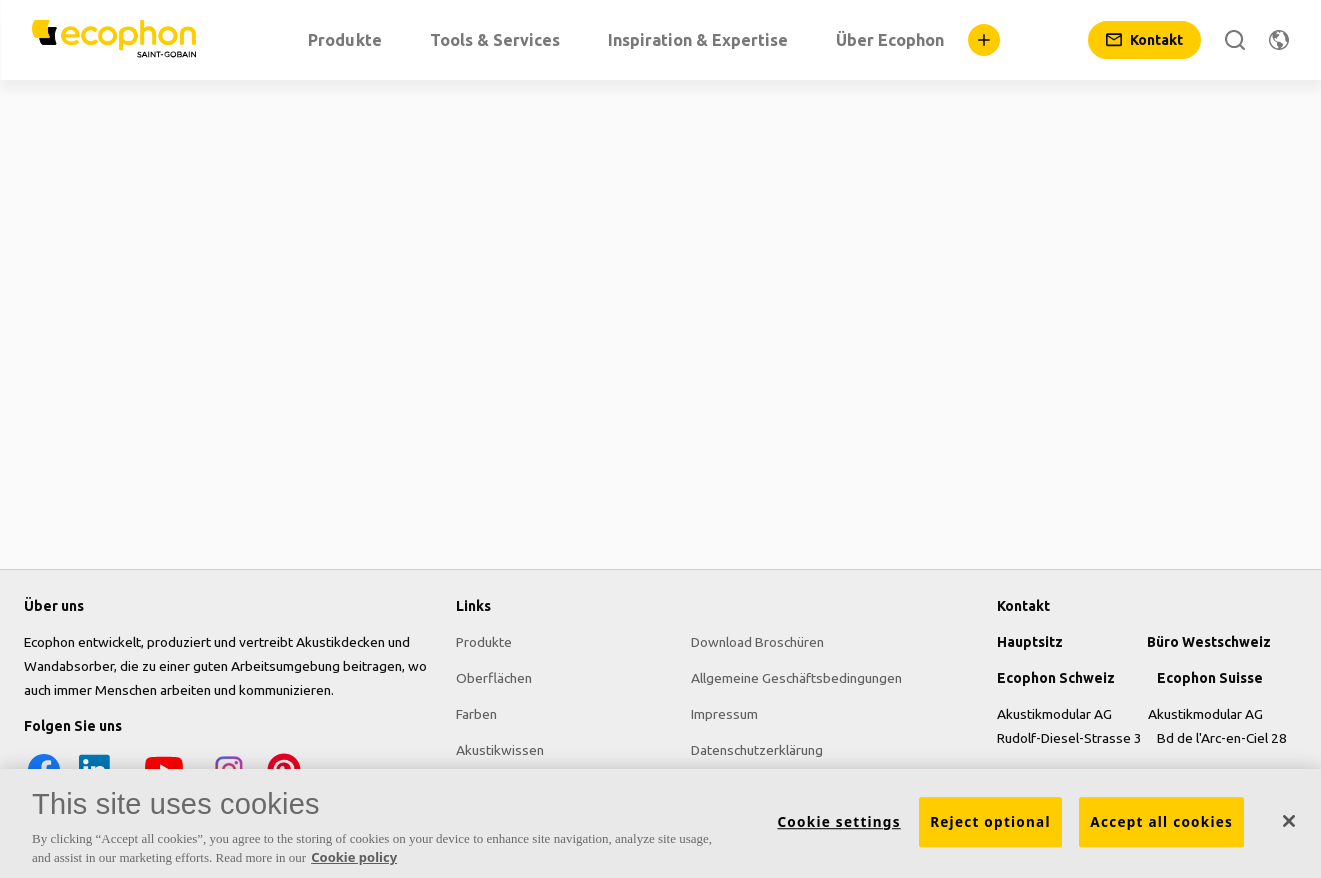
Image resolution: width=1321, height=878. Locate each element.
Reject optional (990, 822)
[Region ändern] (1279, 40)
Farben (476, 714)
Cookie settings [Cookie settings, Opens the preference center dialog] (838, 822)
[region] (660, 823)
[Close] (1289, 821)
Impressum (724, 714)
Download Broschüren (757, 642)
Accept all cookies (1161, 822)
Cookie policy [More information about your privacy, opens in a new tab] (354, 857)
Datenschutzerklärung (757, 750)
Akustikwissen (500, 750)
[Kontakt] (1144, 40)
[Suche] (1235, 40)
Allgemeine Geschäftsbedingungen (796, 678)
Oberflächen (494, 678)
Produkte (484, 642)
